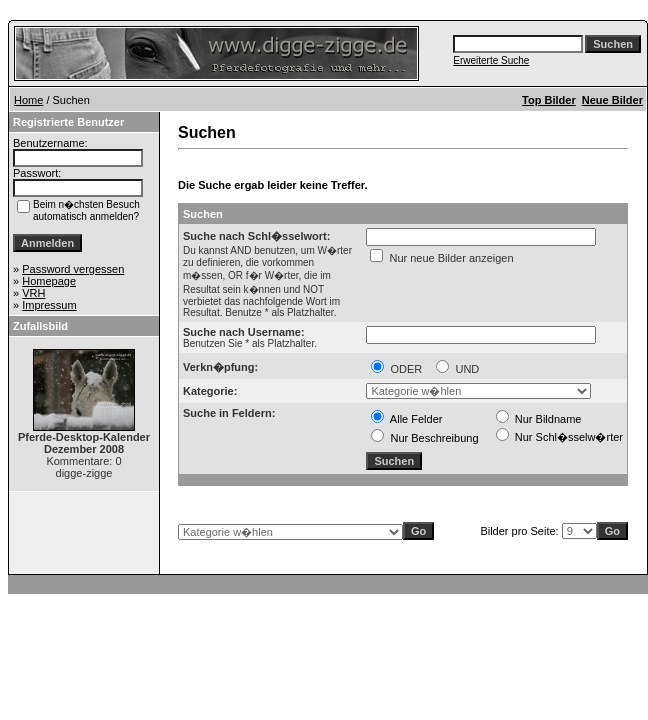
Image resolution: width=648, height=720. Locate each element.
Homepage (49, 281)
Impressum (49, 305)
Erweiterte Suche (491, 60)
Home (28, 100)
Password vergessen (73, 269)
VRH (33, 293)
